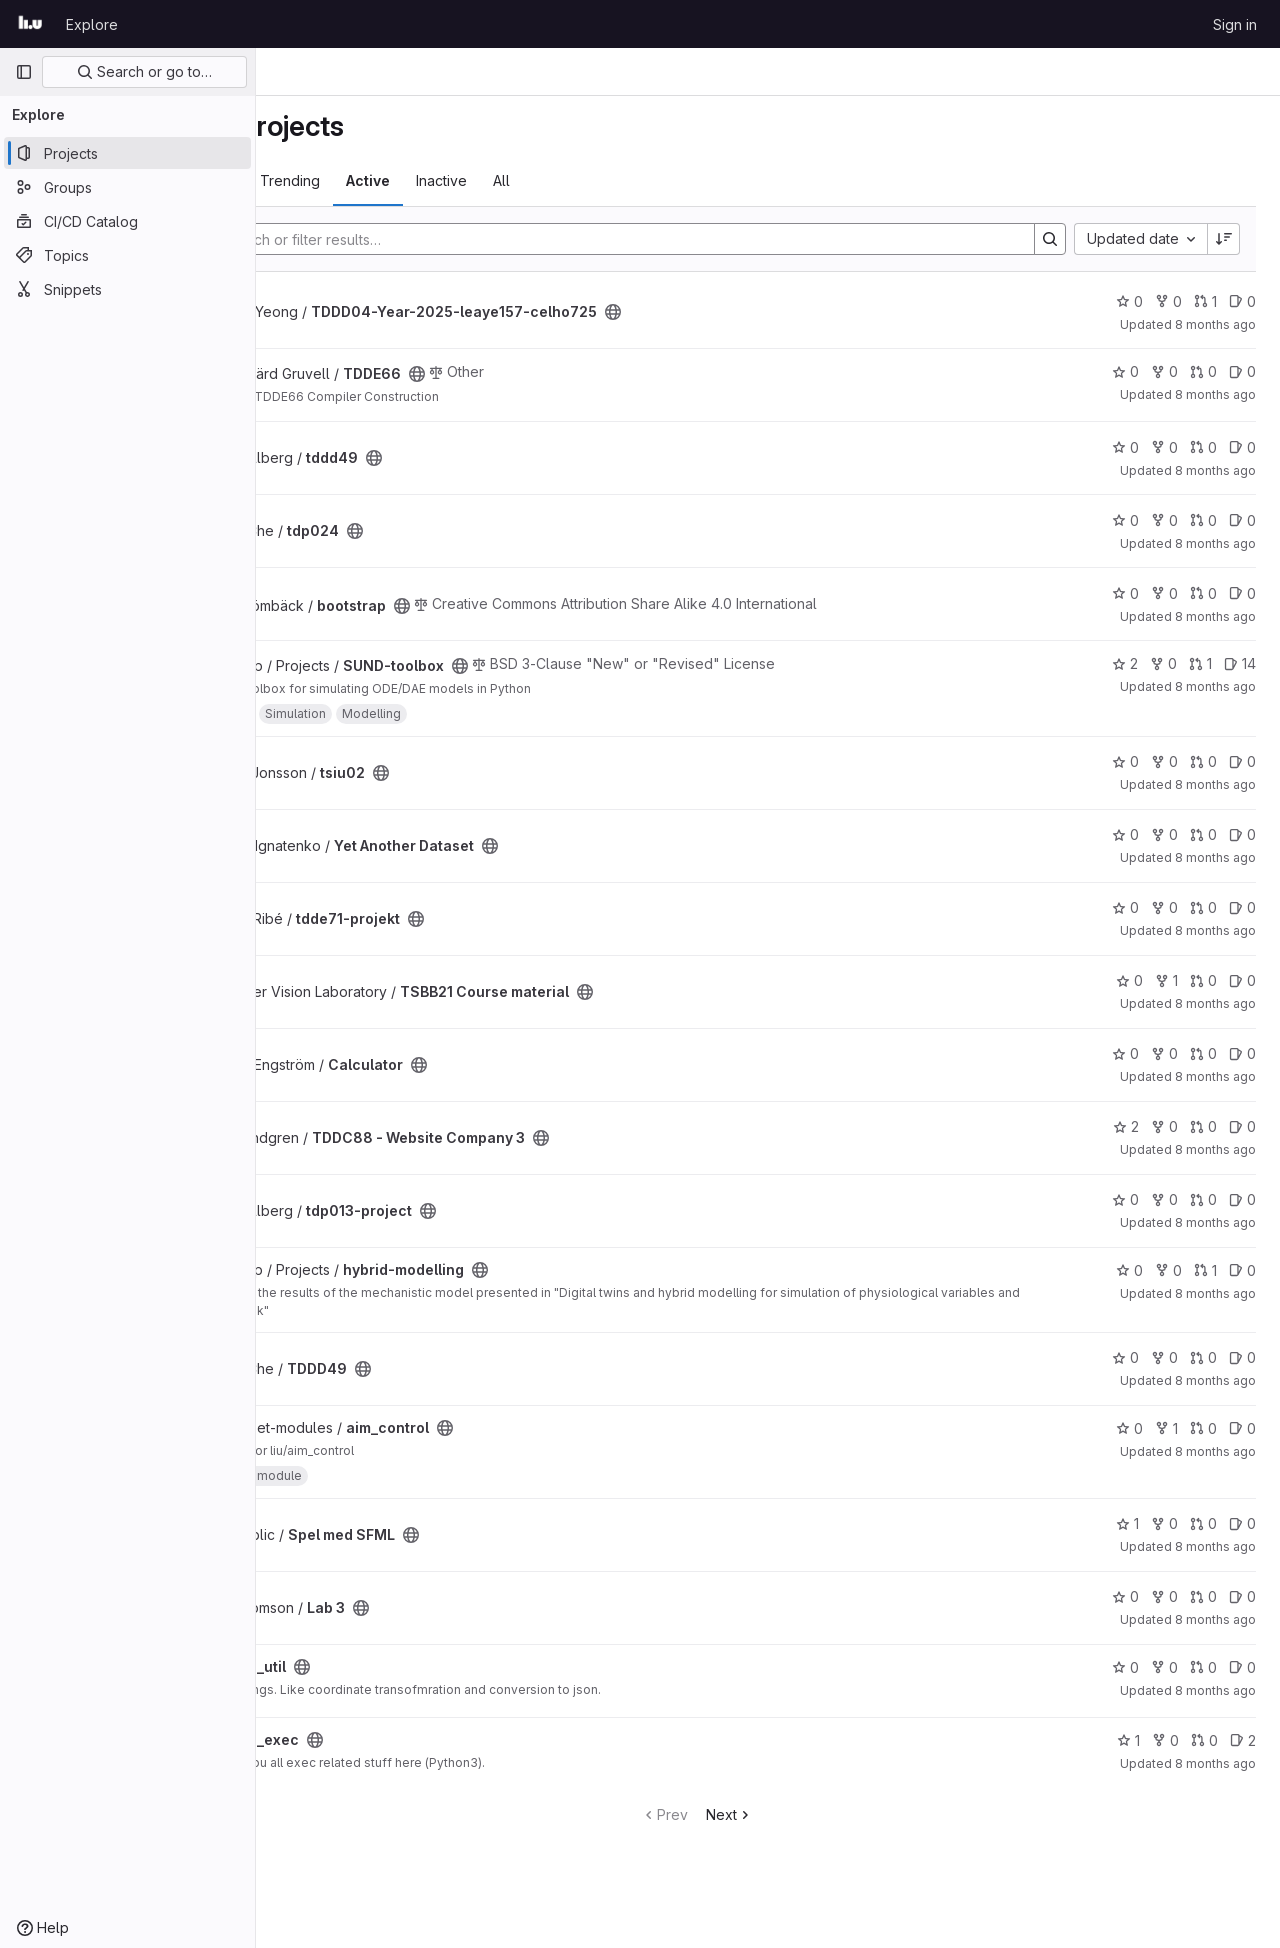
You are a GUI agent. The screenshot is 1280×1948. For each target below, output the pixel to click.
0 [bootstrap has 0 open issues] (1242, 593)
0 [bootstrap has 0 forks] (1164, 593)
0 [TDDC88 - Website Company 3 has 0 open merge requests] (1203, 1126)
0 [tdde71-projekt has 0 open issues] (1242, 907)
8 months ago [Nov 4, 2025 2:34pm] (1215, 1763)
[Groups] (127, 187)
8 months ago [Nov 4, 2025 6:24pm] (1215, 1380)
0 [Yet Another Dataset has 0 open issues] (1242, 834)
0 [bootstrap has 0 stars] (1125, 593)
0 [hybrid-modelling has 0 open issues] (1242, 1270)
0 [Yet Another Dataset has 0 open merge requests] (1203, 834)
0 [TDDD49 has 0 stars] (1125, 1357)
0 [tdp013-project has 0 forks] (1164, 1199)
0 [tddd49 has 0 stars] (1125, 447)
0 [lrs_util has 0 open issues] (1242, 1667)
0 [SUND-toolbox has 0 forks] (1163, 663)
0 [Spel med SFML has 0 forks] (1164, 1523)
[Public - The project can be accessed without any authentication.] (755, 312)
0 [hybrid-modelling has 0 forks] (1168, 1270)
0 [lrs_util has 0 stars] (1125, 1667)
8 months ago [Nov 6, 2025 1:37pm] (1215, 470)
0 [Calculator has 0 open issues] (1242, 1053)
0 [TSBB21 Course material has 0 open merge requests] (1203, 980)
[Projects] (127, 153)
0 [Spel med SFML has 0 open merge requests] (1203, 1523)
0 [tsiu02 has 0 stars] (1125, 761)
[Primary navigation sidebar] (24, 72)
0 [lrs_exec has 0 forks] (1165, 1740)
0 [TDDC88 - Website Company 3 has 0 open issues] (1242, 1126)
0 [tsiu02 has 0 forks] (1164, 761)
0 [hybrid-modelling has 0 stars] (1129, 1270)
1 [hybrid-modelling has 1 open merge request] (1205, 1270)
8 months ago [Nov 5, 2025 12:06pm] (1215, 1003)
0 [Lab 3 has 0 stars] (1125, 1596)
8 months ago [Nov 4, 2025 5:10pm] (1215, 1451)
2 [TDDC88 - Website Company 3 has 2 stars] (1126, 1126)
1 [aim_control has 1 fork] (1166, 1428)
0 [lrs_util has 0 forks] (1164, 1667)
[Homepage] (30, 24)
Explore (92, 24)
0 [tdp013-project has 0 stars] (1125, 1199)
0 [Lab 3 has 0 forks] (1164, 1596)
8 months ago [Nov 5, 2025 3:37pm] (1215, 784)
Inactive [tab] (583, 180)
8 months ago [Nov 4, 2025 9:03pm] (1215, 1293)
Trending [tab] (432, 180)
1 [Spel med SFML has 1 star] (1127, 1523)
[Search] (684, 239)
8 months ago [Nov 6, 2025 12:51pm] (1215, 543)
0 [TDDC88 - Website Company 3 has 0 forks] (1164, 1126)
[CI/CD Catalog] (127, 221)
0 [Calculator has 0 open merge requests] (1203, 1053)
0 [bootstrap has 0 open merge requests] (1203, 593)
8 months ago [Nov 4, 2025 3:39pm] (1215, 1546)
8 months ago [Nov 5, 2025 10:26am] (1215, 1076)
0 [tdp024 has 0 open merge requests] (1203, 520)
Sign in (1235, 24)
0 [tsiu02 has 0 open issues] (1242, 761)
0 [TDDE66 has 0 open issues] (1242, 371)
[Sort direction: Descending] (1224, 239)
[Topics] (127, 255)
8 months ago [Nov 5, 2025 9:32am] (1215, 1149)
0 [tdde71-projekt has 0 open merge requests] (1203, 907)
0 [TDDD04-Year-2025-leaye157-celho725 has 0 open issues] (1242, 301)
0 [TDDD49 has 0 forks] (1164, 1357)
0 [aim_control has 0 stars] (1129, 1428)
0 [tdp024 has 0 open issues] (1242, 520)
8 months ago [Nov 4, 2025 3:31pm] (1215, 1619)
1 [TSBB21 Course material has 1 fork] (1166, 980)
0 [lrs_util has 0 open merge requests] (1203, 1667)
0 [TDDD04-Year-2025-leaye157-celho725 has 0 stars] (1129, 301)
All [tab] (643, 180)
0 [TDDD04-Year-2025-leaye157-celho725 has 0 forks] (1168, 301)
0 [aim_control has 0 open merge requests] (1203, 1428)
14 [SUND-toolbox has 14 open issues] (1240, 663)
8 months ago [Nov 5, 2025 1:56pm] (1215, 930)
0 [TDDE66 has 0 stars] (1125, 371)
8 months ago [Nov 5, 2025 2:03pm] (1215, 857)
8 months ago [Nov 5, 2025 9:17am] (1215, 1222)
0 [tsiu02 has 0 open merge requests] (1203, 761)
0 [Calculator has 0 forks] (1164, 1053)
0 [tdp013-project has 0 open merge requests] (1203, 1199)
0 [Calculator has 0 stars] (1125, 1053)
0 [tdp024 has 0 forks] (1164, 520)
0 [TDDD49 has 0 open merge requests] (1203, 1357)
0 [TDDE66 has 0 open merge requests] (1203, 371)
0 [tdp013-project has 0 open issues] (1242, 1199)
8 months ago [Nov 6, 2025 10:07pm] (1215, 324)
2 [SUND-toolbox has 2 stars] (1125, 663)
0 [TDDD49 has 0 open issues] (1242, 1357)
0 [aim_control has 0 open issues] (1242, 1428)
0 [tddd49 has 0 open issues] (1242, 447)
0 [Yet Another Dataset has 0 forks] (1164, 834)
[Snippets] (127, 289)
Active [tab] (510, 180)
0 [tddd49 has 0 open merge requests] (1203, 447)
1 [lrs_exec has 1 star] (1128, 1740)
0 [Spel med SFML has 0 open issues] (1242, 1523)
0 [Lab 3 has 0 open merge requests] (1203, 1596)
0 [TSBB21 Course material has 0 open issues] (1242, 980)
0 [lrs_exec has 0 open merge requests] (1204, 1740)
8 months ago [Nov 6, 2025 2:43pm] (1215, 394)
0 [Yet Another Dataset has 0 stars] (1125, 834)
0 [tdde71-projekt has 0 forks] (1164, 907)
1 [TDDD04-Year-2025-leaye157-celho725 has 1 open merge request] (1205, 301)
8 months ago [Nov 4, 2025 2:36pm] (1215, 1690)
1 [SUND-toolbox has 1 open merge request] (1200, 663)
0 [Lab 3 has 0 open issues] (1242, 1596)
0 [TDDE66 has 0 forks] (1164, 371)
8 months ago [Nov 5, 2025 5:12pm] (1215, 686)
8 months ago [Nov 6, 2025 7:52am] (1215, 616)
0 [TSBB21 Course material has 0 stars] (1129, 980)
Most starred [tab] (334, 180)
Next (800, 1814)
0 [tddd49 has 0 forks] (1164, 447)
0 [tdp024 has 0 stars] (1125, 520)
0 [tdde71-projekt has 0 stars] (1125, 907)
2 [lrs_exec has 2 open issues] (1243, 1740)
